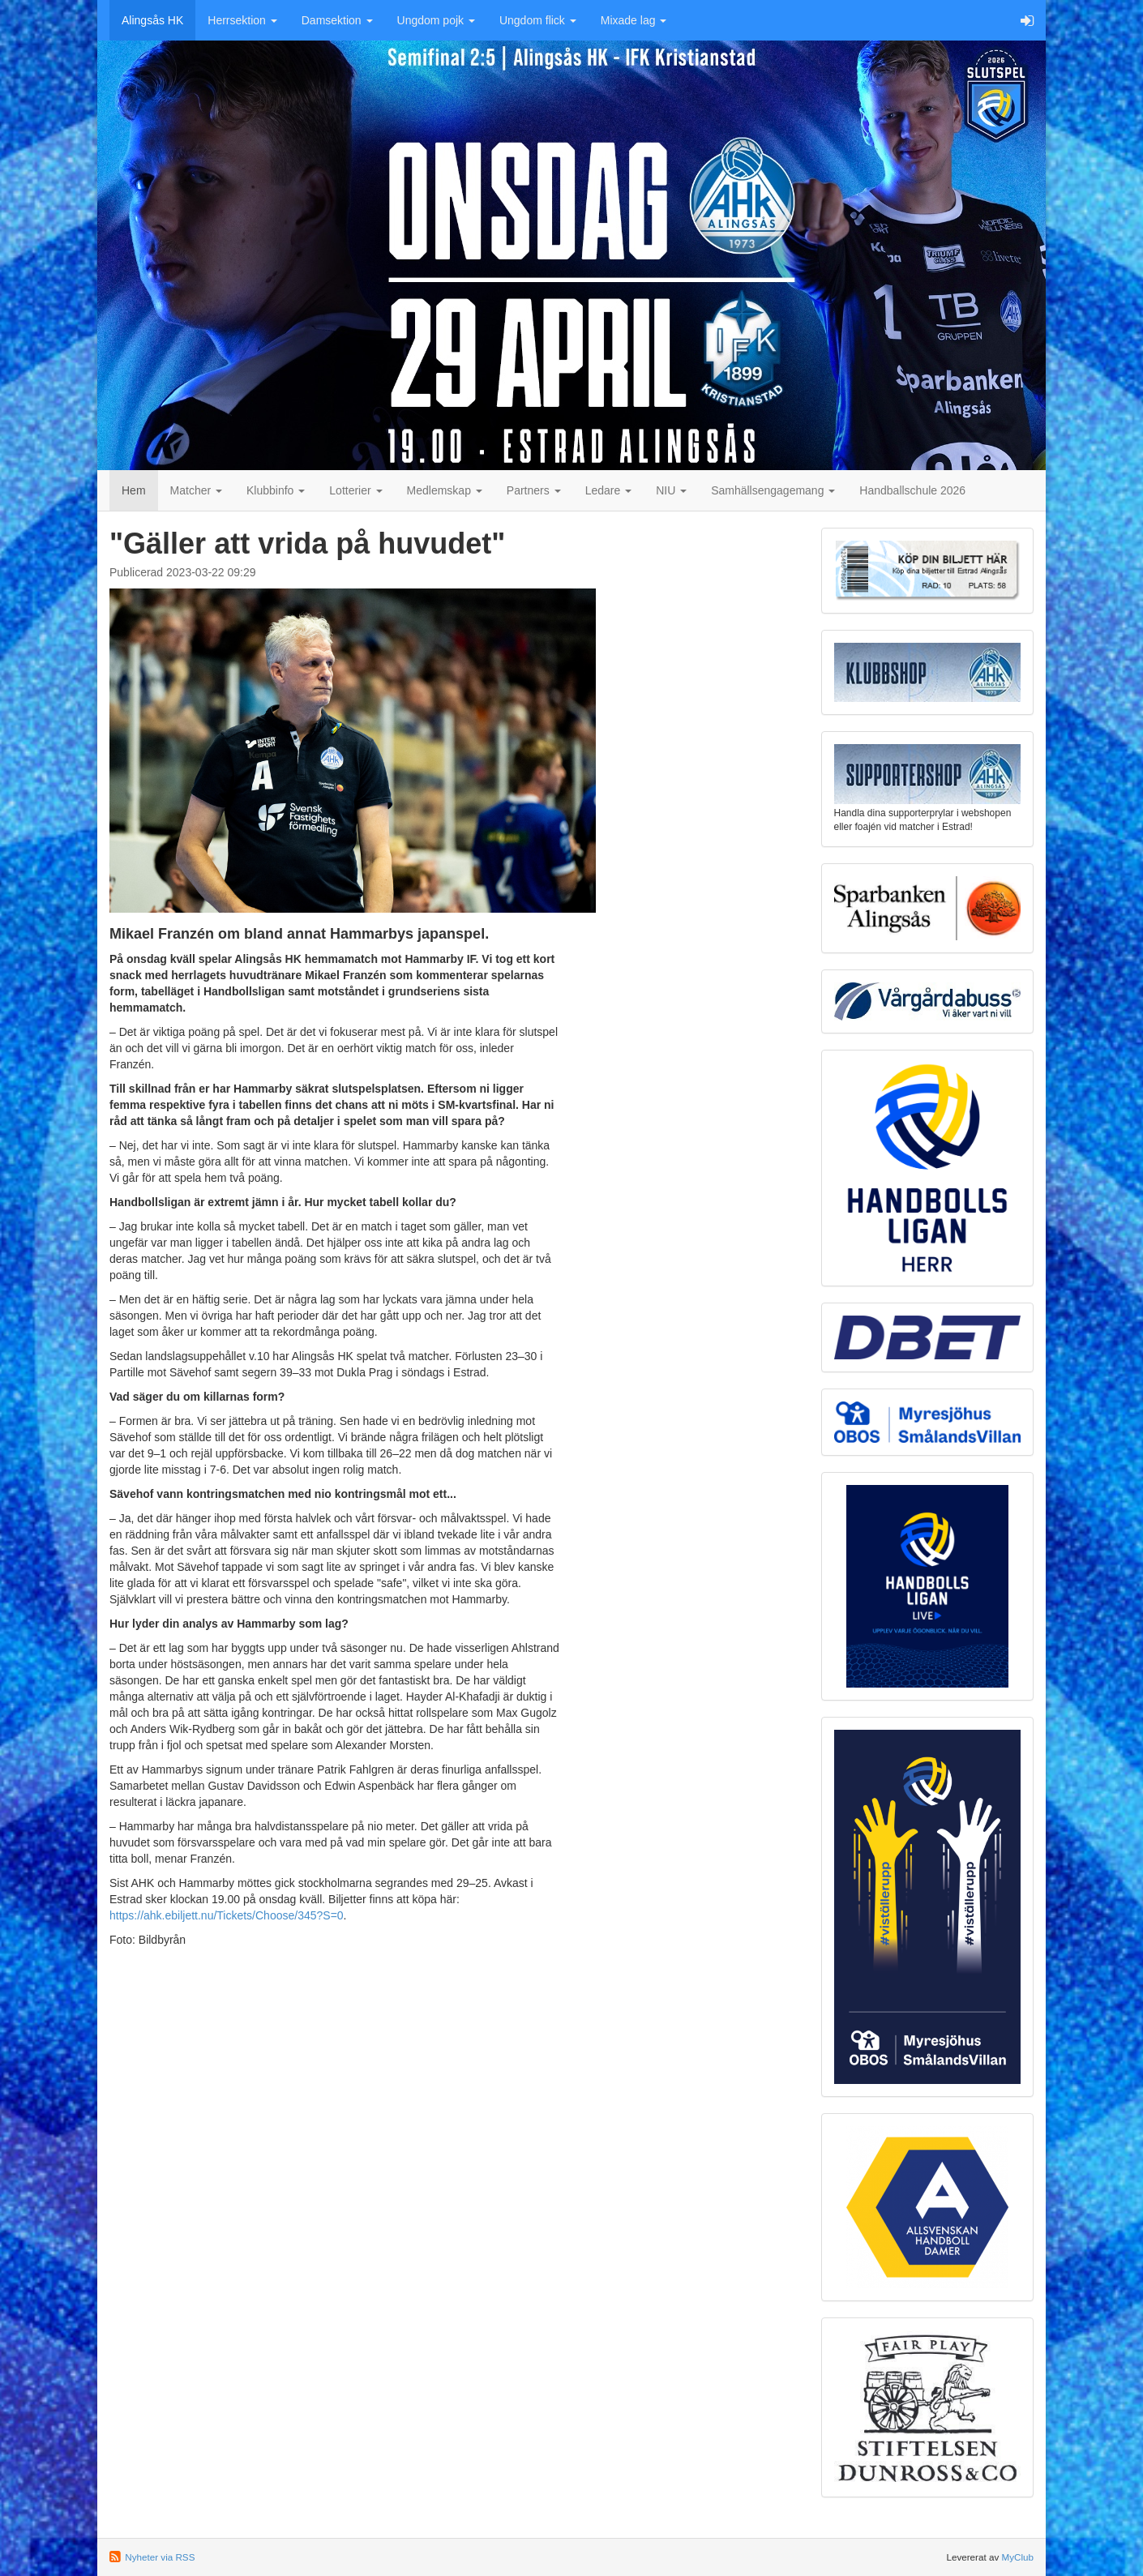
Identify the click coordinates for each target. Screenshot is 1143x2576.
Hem (134, 490)
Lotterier (355, 490)
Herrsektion (242, 20)
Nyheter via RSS (160, 2557)
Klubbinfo (275, 490)
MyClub (1017, 2557)
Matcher (196, 490)
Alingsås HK (152, 20)
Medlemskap (444, 490)
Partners (534, 490)
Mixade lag (634, 20)
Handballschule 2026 (912, 490)
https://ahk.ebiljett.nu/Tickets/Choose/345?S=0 (226, 1915)
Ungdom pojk (436, 20)
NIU (671, 490)
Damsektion (337, 20)
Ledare (608, 490)
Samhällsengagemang (773, 490)
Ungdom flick (537, 20)
